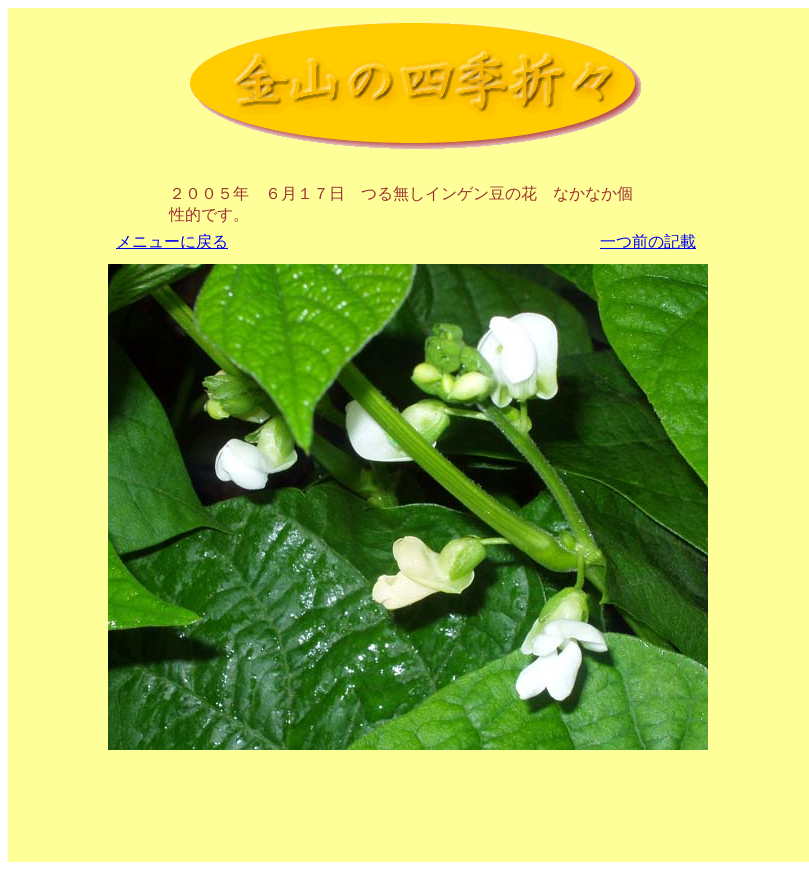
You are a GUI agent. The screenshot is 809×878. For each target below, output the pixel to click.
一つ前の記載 (648, 241)
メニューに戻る (172, 241)
